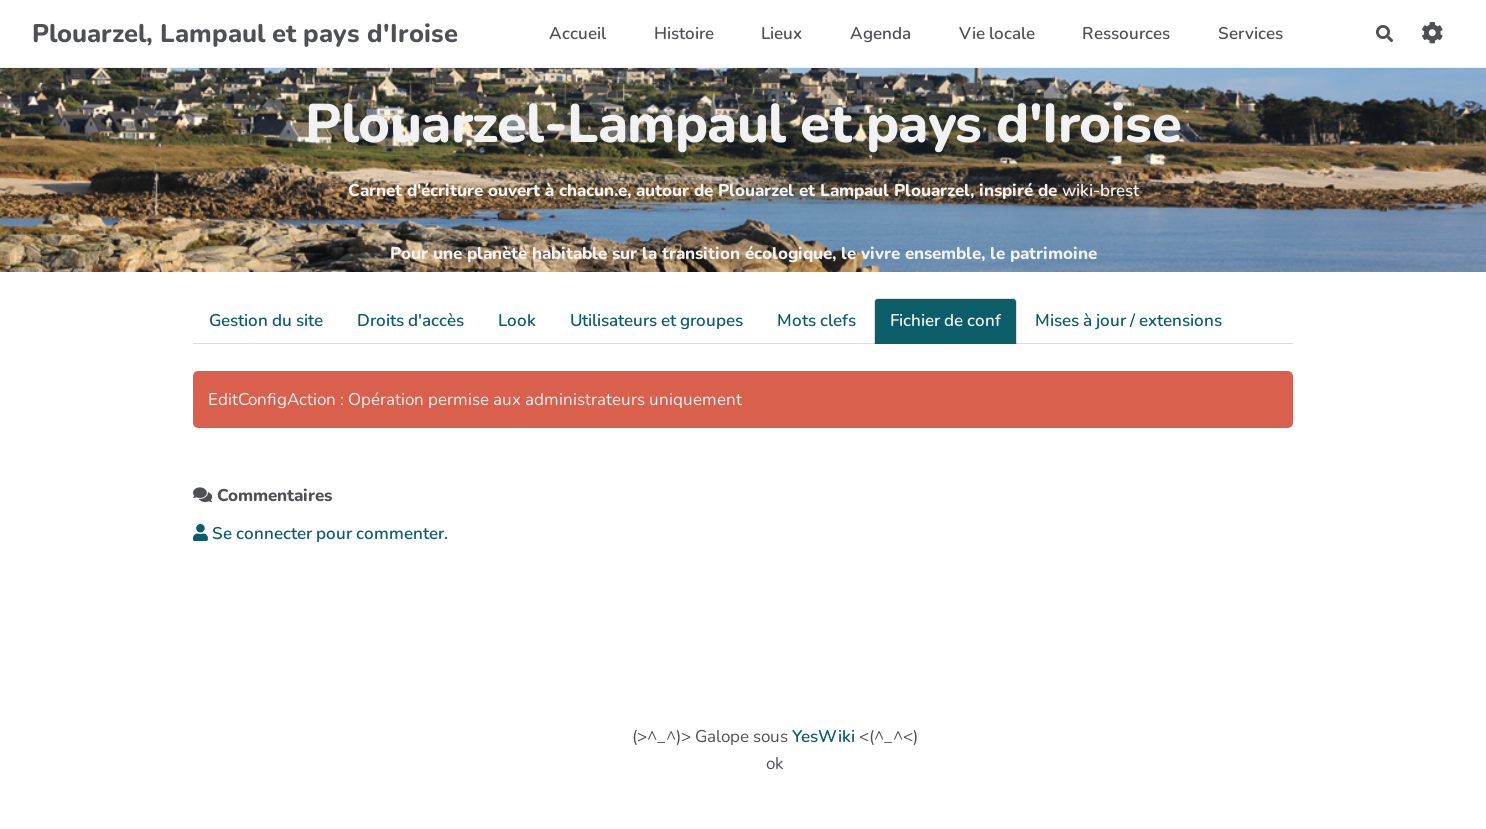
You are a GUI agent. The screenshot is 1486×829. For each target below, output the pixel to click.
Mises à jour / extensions (1128, 320)
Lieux (781, 33)
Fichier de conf (945, 320)
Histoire (684, 33)
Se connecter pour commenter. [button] (320, 533)
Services (1250, 33)
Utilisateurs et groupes (656, 320)
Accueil (577, 33)
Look (517, 320)
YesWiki (823, 736)
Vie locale (997, 33)
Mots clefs (816, 320)
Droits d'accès (410, 320)
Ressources (1126, 33)
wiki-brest (1100, 190)
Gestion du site (266, 320)
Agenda (880, 33)
